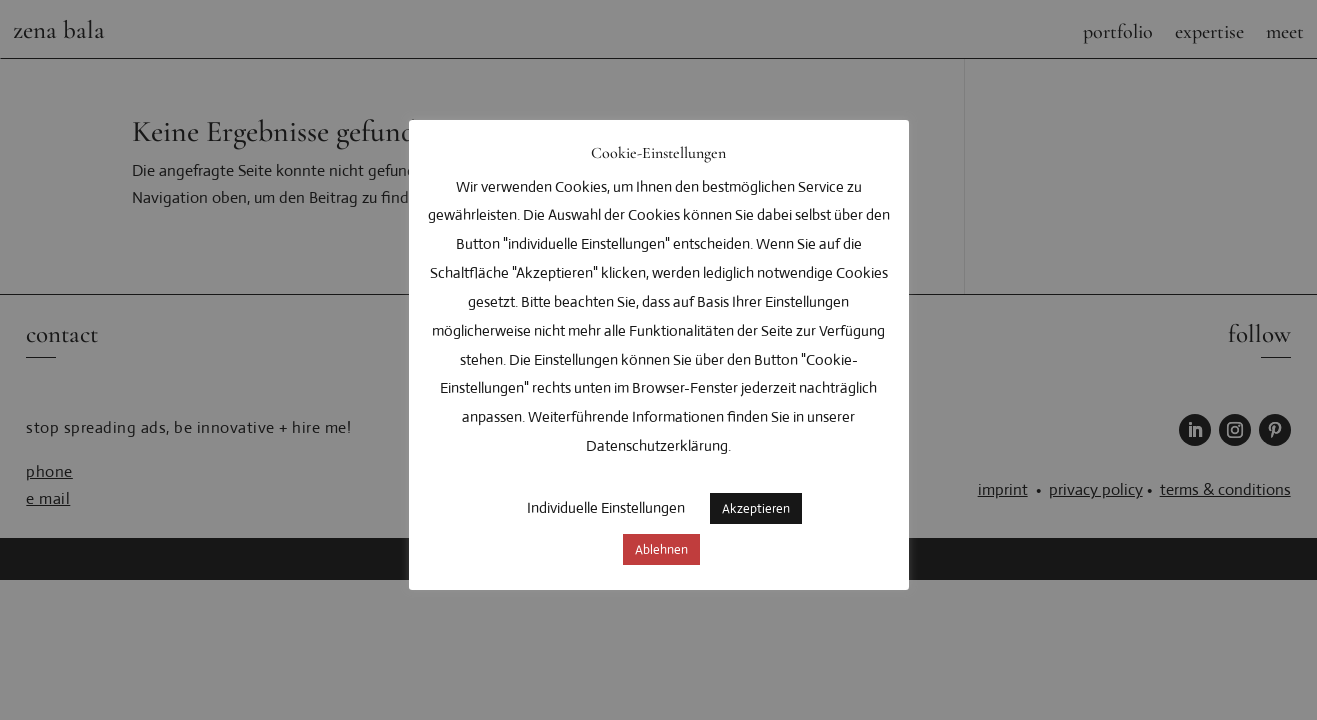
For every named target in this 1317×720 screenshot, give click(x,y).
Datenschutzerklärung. (658, 445)
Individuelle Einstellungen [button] (606, 507)
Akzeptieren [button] (756, 508)
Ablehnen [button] (661, 549)
